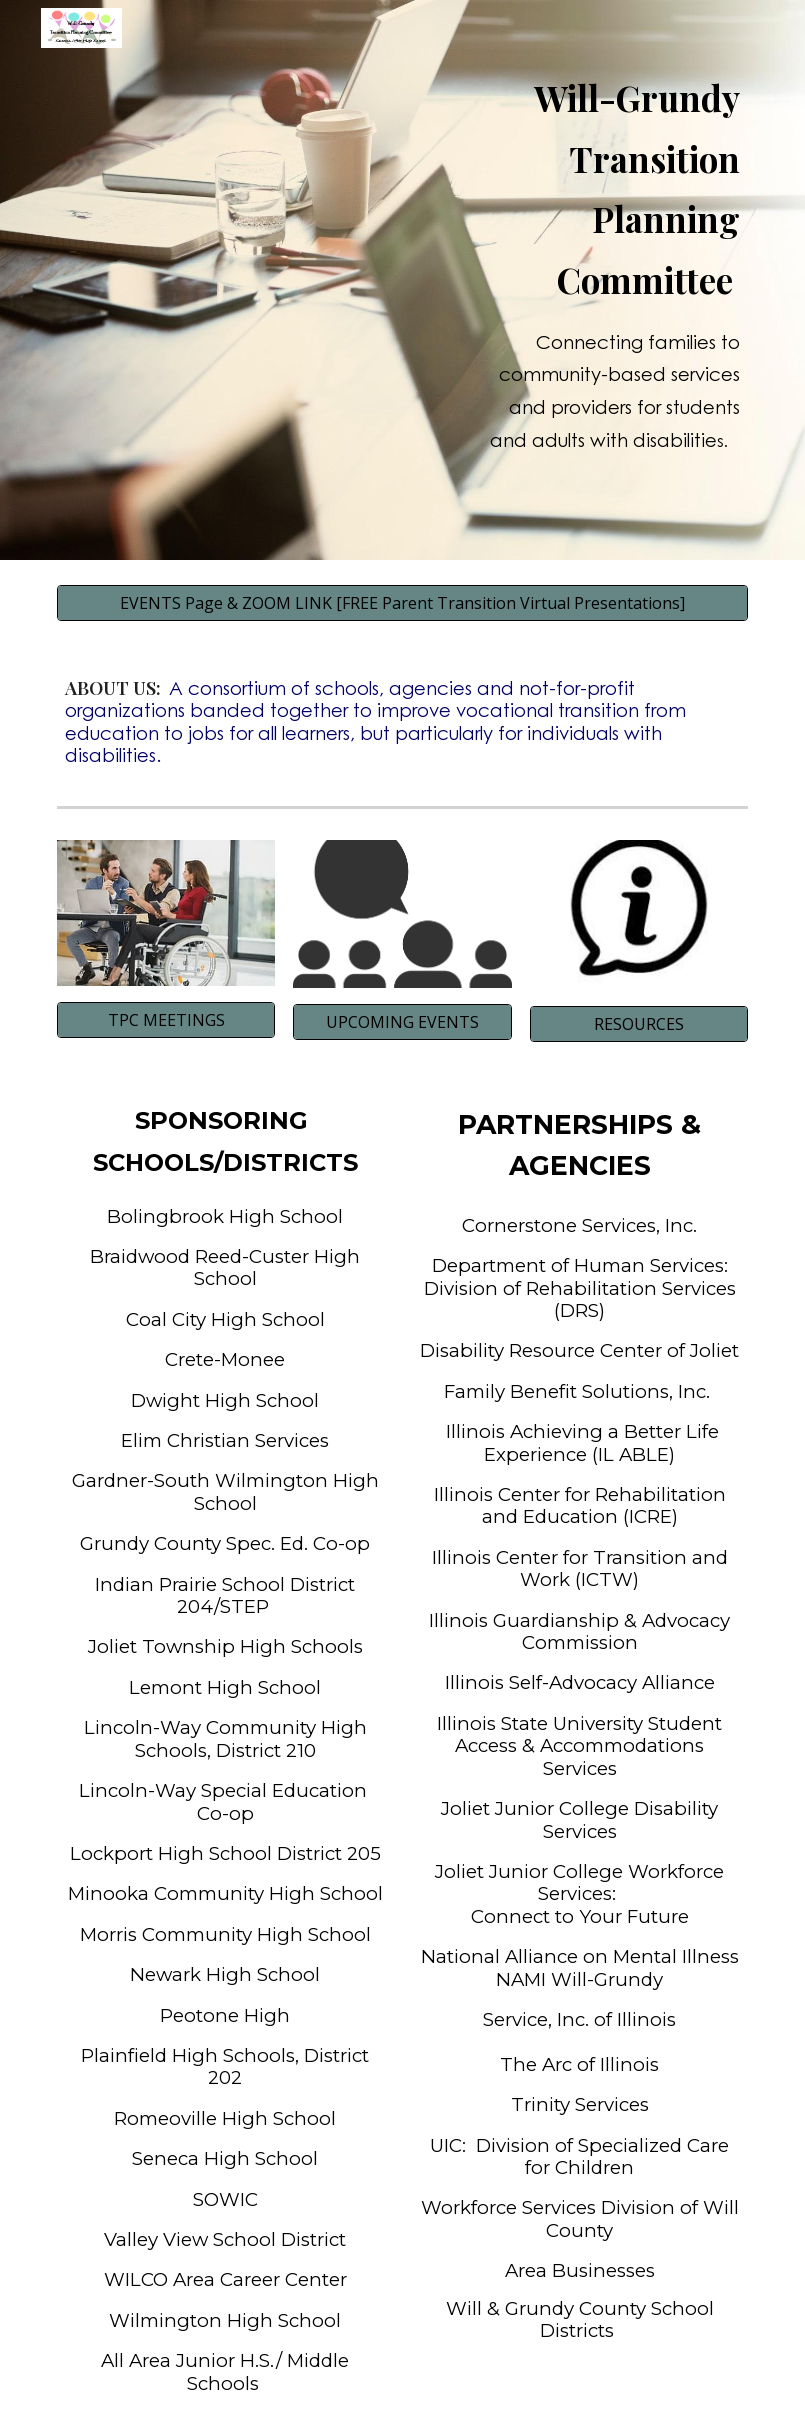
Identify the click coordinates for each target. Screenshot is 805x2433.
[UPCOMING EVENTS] (402, 1022)
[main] (609, 280)
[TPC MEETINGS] (166, 1020)
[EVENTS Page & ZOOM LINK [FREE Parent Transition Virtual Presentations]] (402, 603)
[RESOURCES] (639, 1024)
